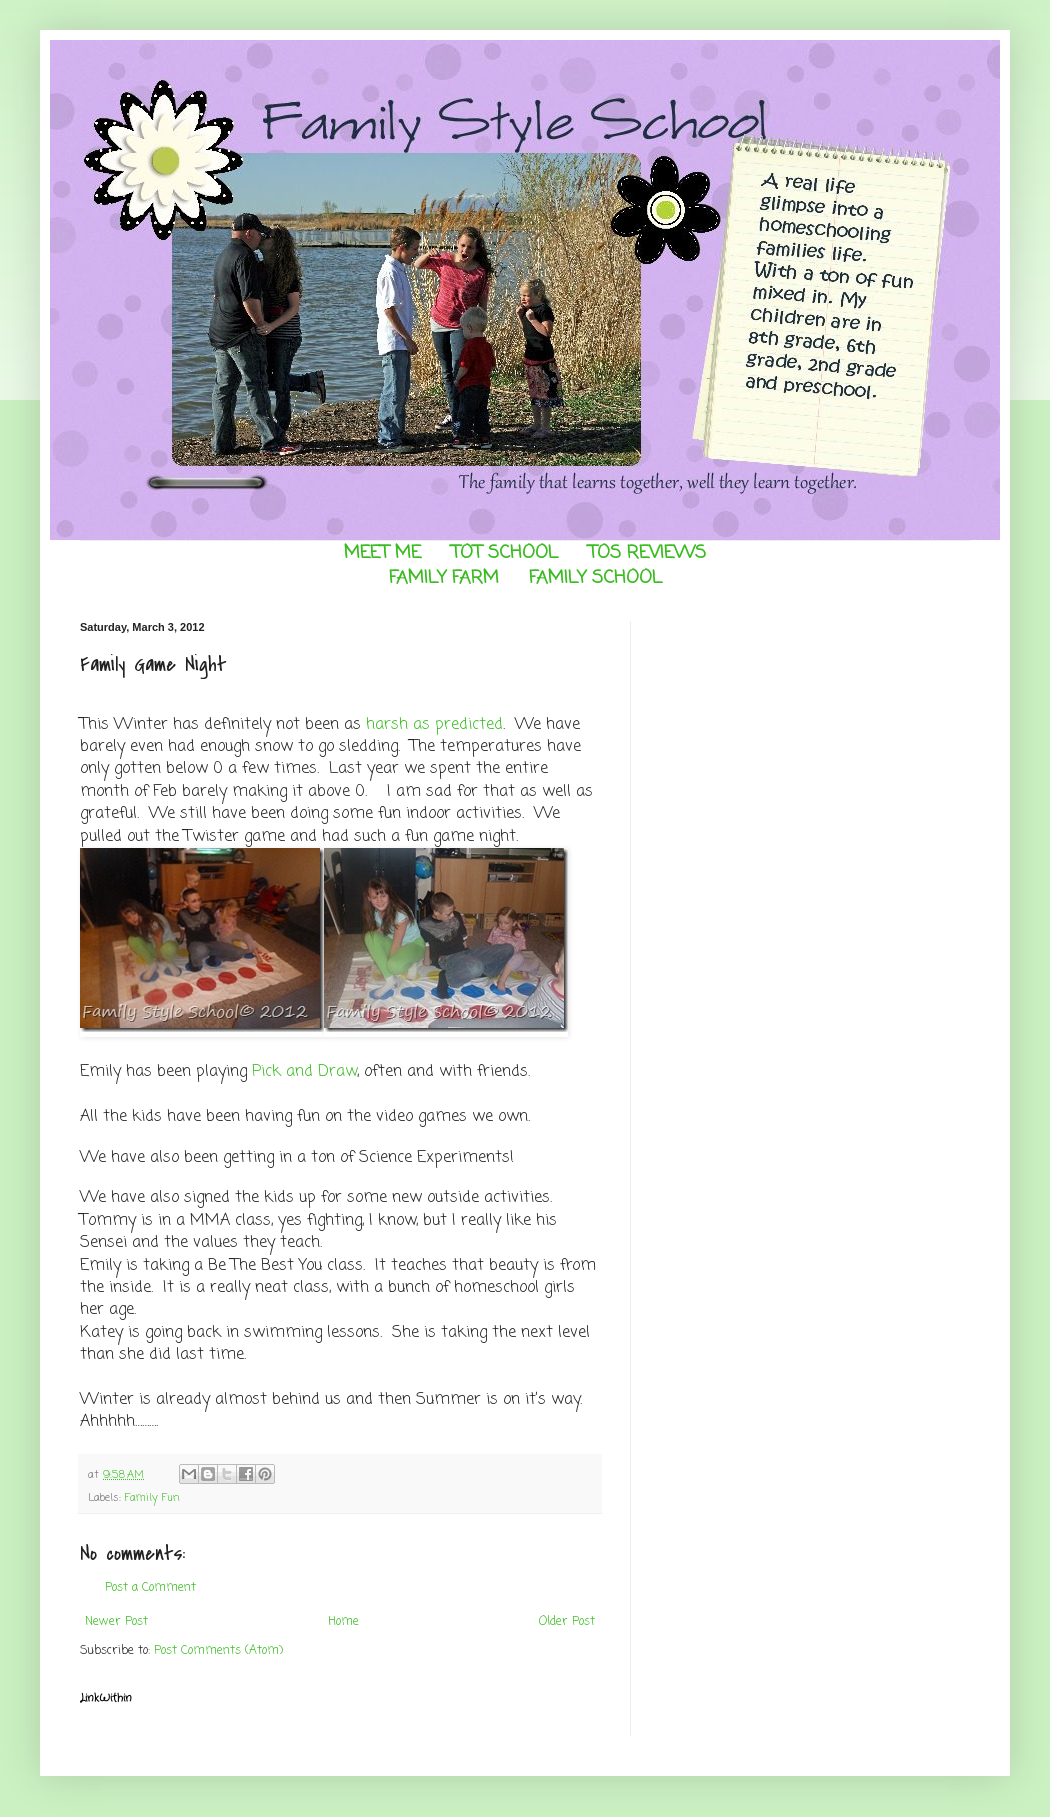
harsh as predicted (434, 725)
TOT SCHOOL (504, 553)
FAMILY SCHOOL (595, 578)
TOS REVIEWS (647, 553)
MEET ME (382, 553)
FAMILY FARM (444, 578)
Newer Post (116, 1622)
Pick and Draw (304, 1072)
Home (343, 1622)
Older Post (567, 1622)
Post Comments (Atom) (218, 1651)
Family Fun (152, 1498)
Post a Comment (150, 1588)
